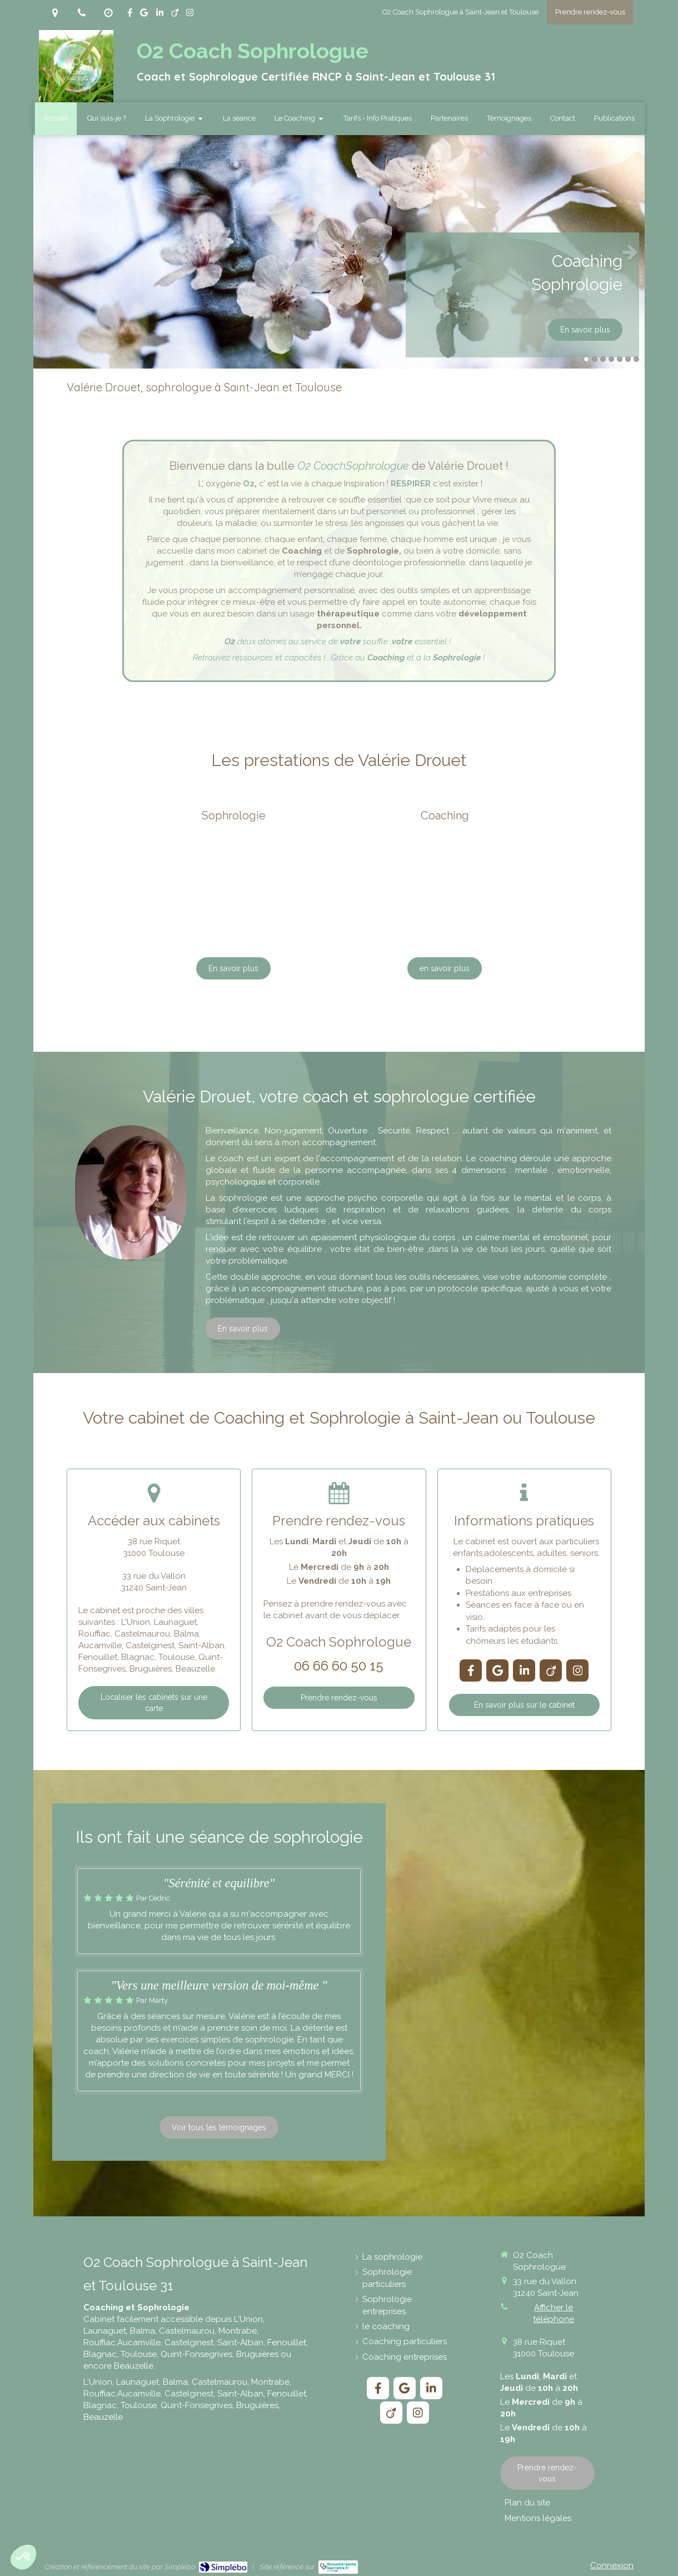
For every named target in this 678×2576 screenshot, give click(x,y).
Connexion (612, 2565)
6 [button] (628, 359)
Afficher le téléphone (553, 2313)
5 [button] (619, 359)
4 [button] (611, 359)
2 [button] (594, 359)
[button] (23, 2557)
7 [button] (636, 359)
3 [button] (603, 359)
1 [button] (586, 359)
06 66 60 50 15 (338, 1666)
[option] (339, 252)
